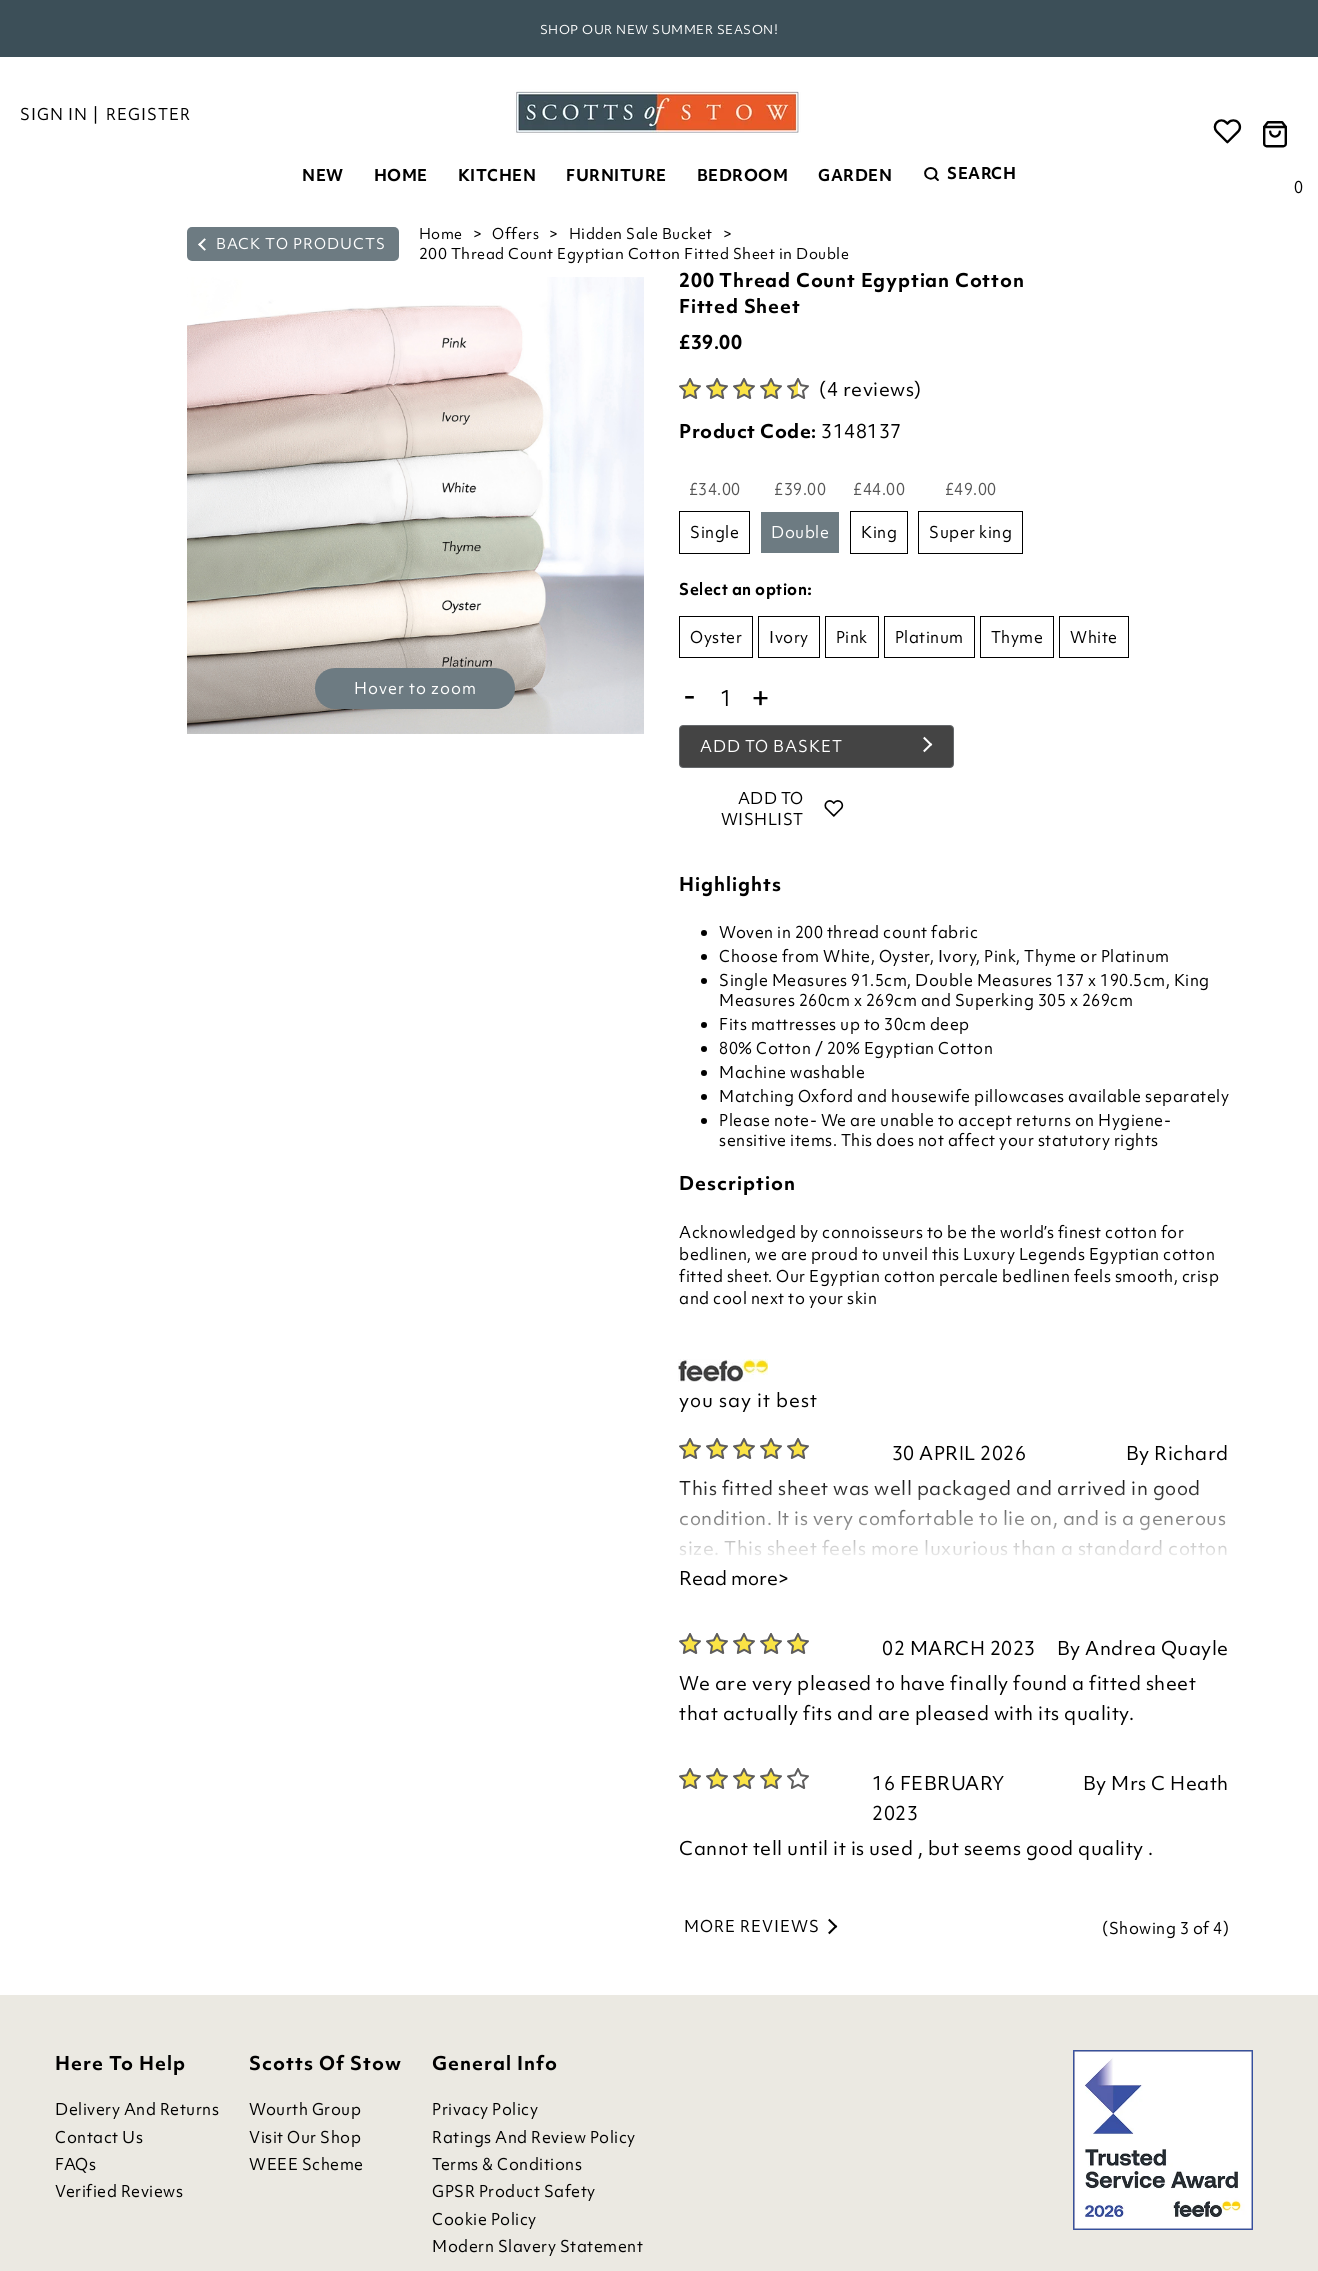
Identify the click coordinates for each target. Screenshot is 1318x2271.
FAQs (75, 2164)
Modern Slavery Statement (537, 2246)
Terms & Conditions (507, 2164)
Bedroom (743, 175)
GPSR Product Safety (514, 2191)
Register (148, 114)
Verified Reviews (119, 2191)
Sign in (54, 114)
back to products (292, 244)
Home (401, 175)
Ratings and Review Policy (534, 2137)
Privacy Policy (485, 2109)
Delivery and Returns (137, 2109)
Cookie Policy (484, 2219)
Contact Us (99, 2137)
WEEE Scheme (306, 2164)
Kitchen (497, 175)
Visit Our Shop (305, 2137)
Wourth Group (305, 2109)
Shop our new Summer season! (659, 29)
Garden (855, 175)
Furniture (616, 175)
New (323, 175)
